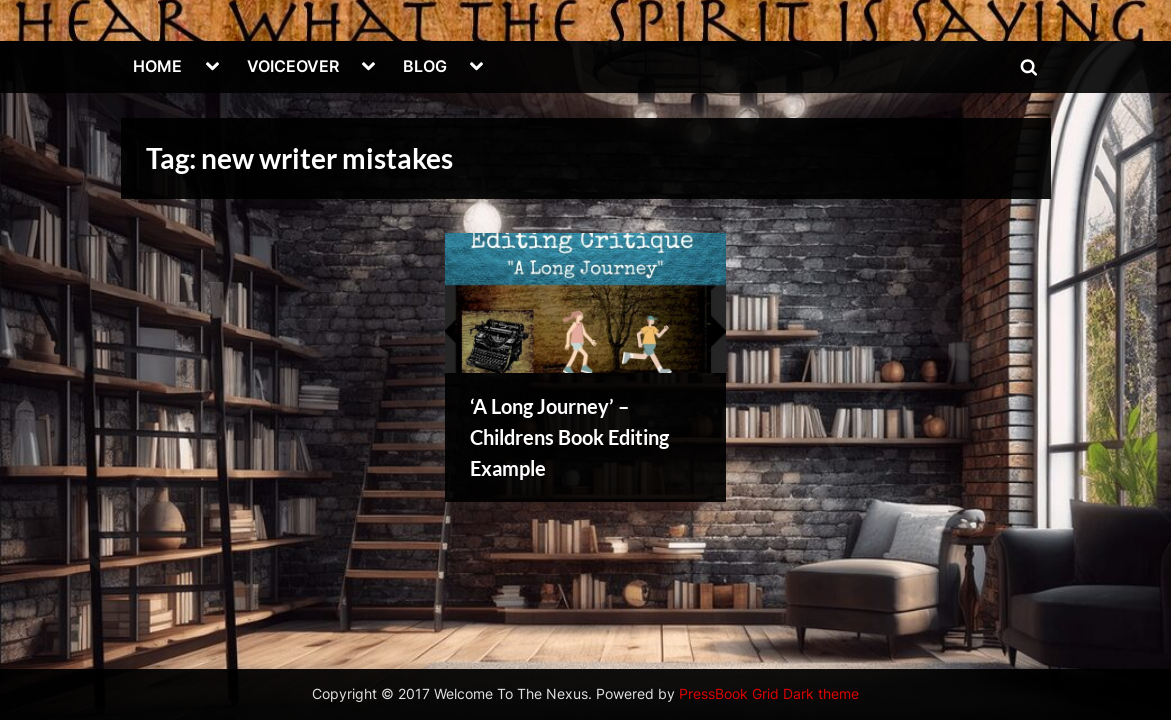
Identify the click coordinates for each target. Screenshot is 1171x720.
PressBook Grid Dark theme (769, 694)
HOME (157, 66)
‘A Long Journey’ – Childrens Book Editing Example (569, 436)
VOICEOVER (293, 66)
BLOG (425, 66)
